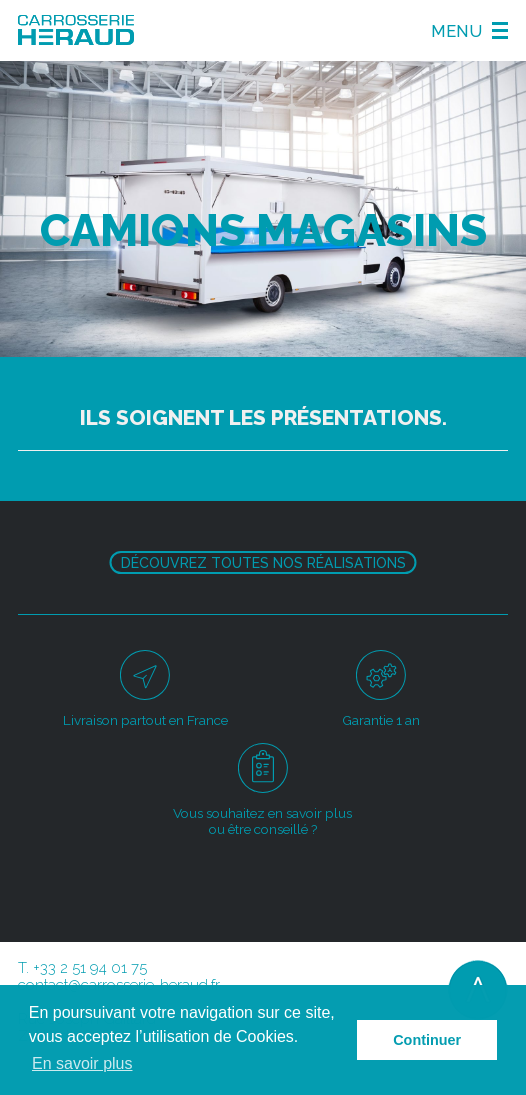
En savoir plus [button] (82, 1063)
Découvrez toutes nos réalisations (263, 563)
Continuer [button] (427, 1040)
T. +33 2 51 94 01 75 (82, 968)
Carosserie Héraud (76, 30)
